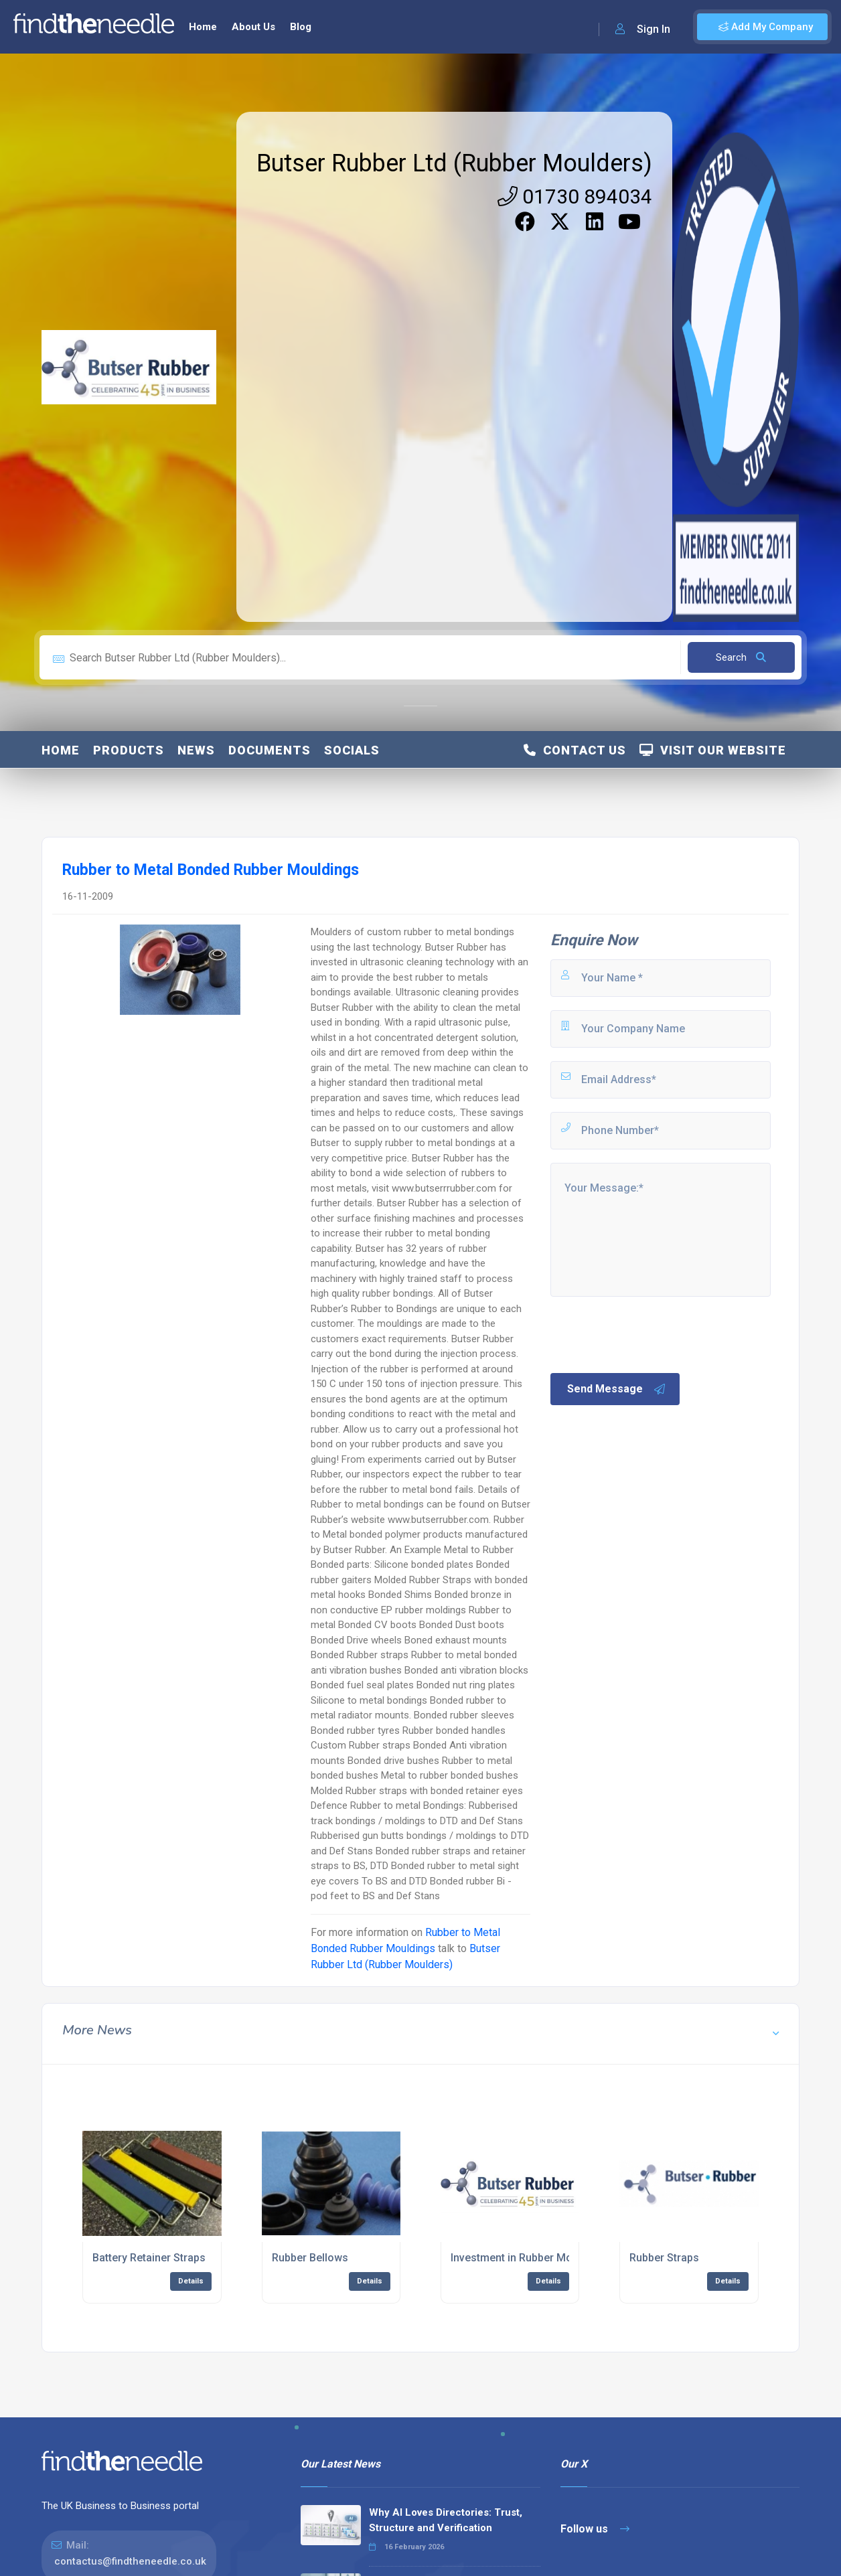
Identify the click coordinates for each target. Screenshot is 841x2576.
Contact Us (575, 750)
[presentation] (650, 1333)
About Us (253, 27)
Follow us (594, 2528)
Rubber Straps (664, 2257)
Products (128, 750)
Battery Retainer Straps (149, 2257)
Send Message (616, 1389)
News (196, 750)
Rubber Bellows (310, 2257)
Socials (352, 750)
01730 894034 (575, 196)
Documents (269, 750)
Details (191, 2281)
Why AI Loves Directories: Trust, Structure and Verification (445, 2520)
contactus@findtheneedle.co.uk (130, 2561)
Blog (300, 27)
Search (741, 657)
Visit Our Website (712, 750)
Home (203, 27)
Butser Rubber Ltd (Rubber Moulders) (454, 163)
